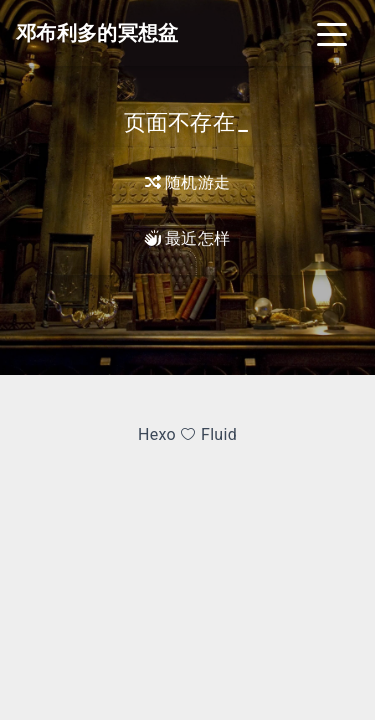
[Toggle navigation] (332, 33)
